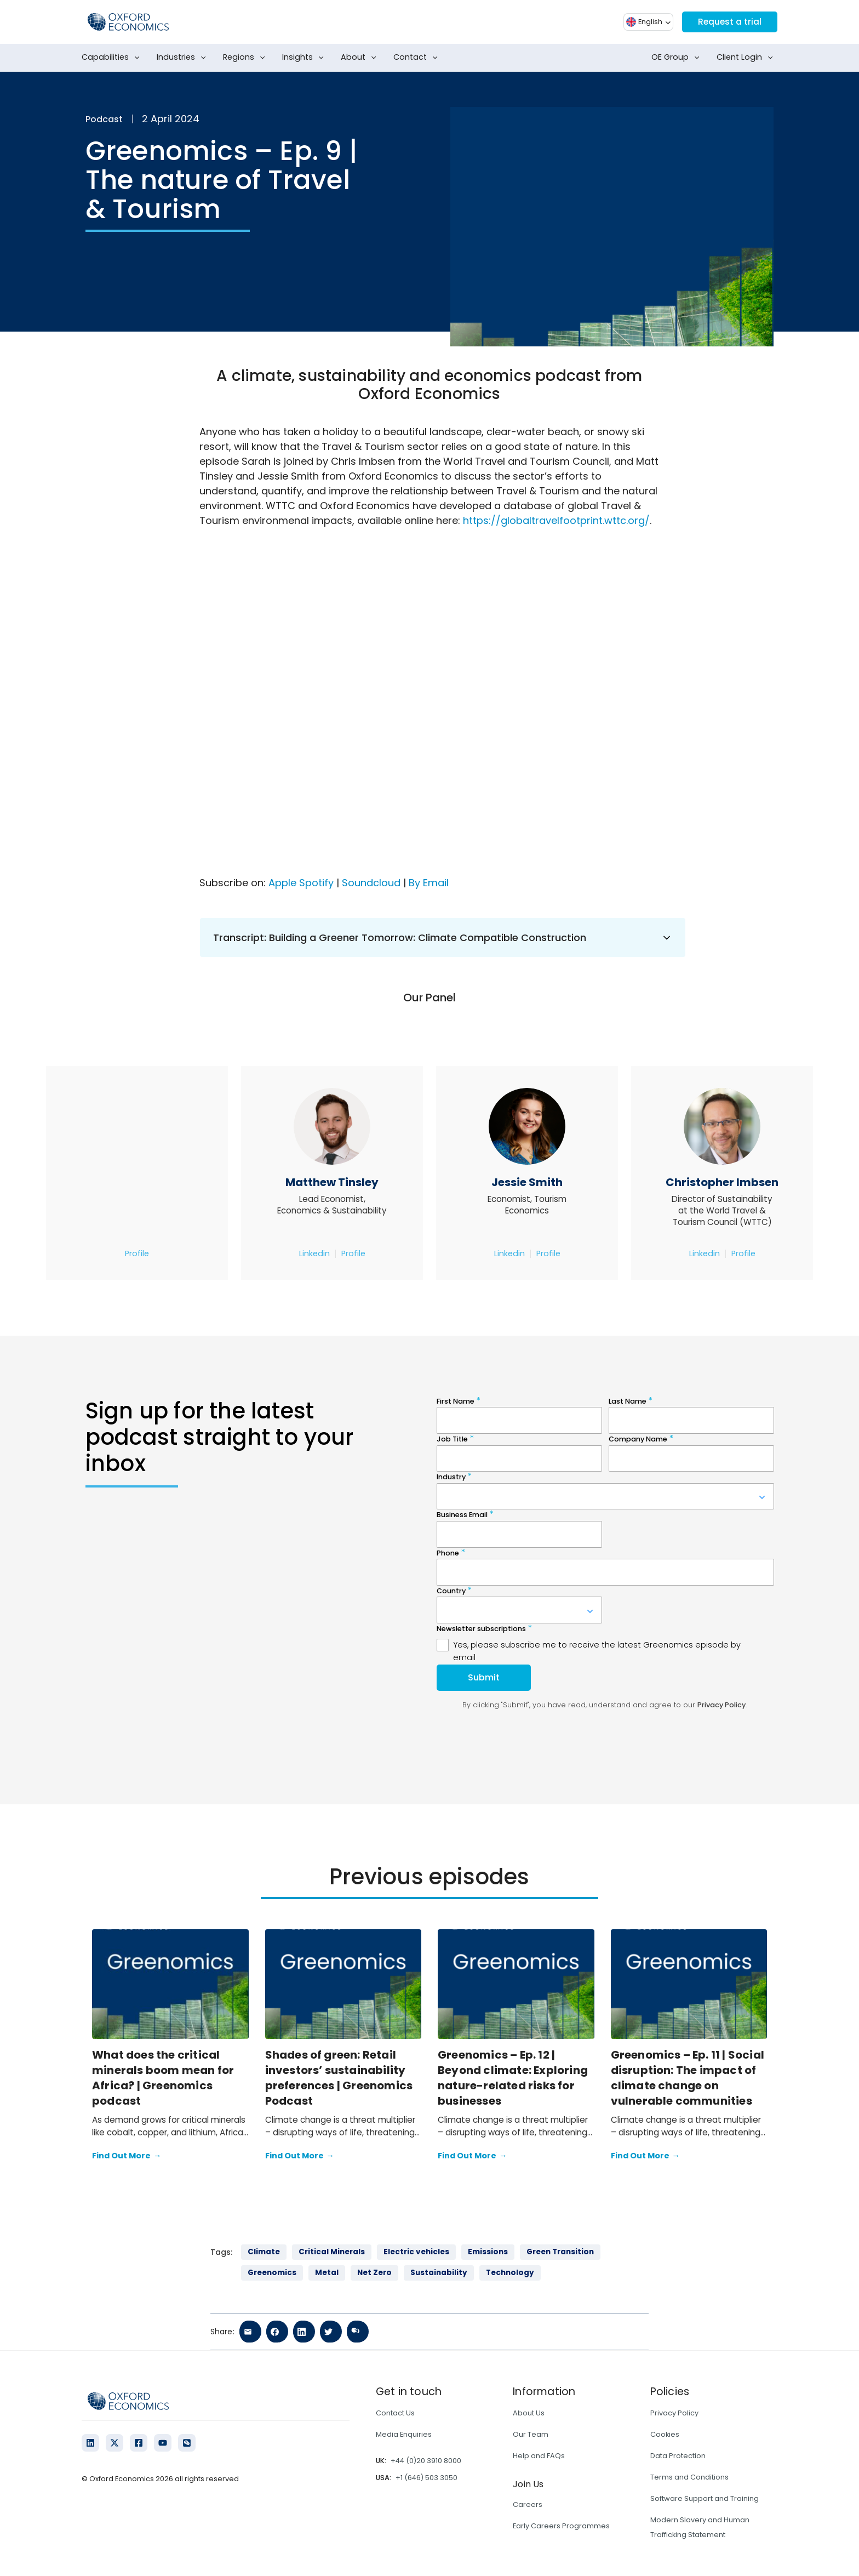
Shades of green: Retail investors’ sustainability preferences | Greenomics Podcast (339, 2077)
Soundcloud (371, 883)
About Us (529, 2413)
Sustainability (438, 2272)
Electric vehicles (416, 2252)
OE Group (677, 58)
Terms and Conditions (689, 2477)
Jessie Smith (527, 1182)
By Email (429, 883)
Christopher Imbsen (722, 1182)
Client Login (747, 58)
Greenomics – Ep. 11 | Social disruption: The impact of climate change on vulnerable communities (688, 2077)
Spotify (316, 883)
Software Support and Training (704, 2498)
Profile (137, 1253)
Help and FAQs (539, 2455)
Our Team (530, 2434)
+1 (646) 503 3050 (426, 2477)
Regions (246, 58)
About (361, 58)
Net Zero (374, 2272)
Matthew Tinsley (332, 1182)
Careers (527, 2504)
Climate (264, 2252)
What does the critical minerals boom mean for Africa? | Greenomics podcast (163, 2077)
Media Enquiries (404, 2434)
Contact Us (395, 2413)
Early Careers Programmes (561, 2526)
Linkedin (314, 1253)
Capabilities (113, 58)
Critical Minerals (332, 2252)
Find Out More (126, 2156)
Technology (510, 2272)
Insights (305, 58)
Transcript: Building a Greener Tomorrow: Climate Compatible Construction (442, 937)
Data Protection (678, 2455)
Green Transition (560, 2252)
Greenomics (272, 2272)
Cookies (664, 2434)
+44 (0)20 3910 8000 (426, 2460)
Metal (327, 2272)
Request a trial (728, 21)
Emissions (488, 2252)
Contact (417, 58)
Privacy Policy (674, 2413)
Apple (282, 883)
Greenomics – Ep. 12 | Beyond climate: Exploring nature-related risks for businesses (513, 2077)
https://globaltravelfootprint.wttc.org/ (556, 520)
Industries (183, 58)
